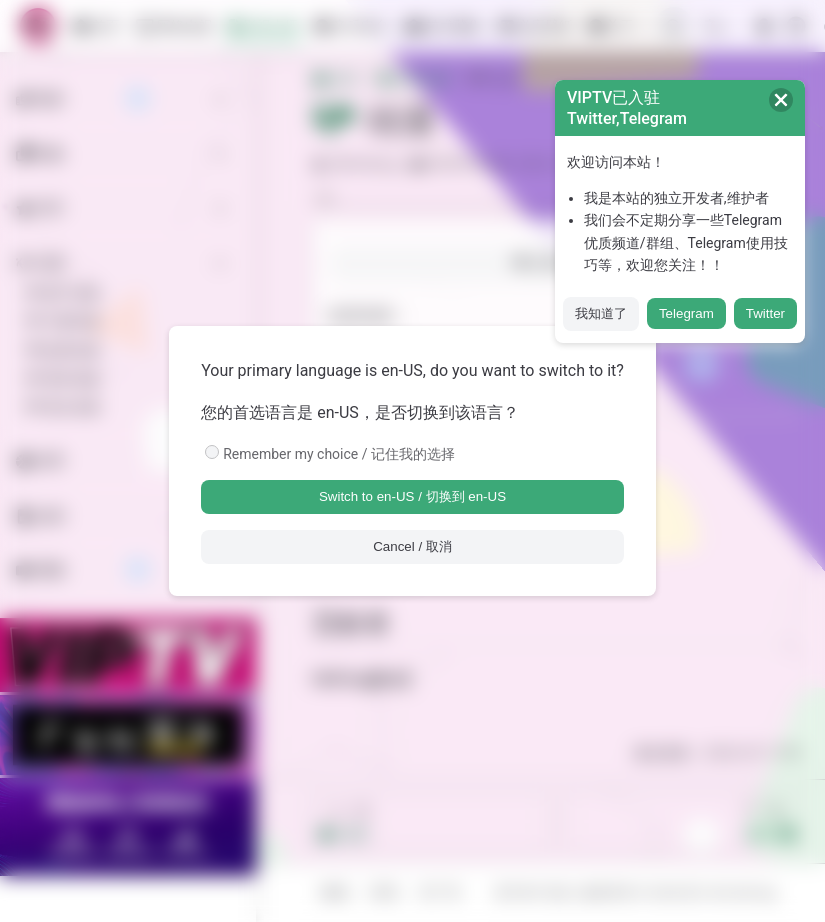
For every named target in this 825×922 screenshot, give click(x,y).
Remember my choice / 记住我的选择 (339, 454)
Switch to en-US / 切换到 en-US (412, 496)
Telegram (686, 313)
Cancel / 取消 (412, 546)
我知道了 (601, 313)
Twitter (765, 313)
